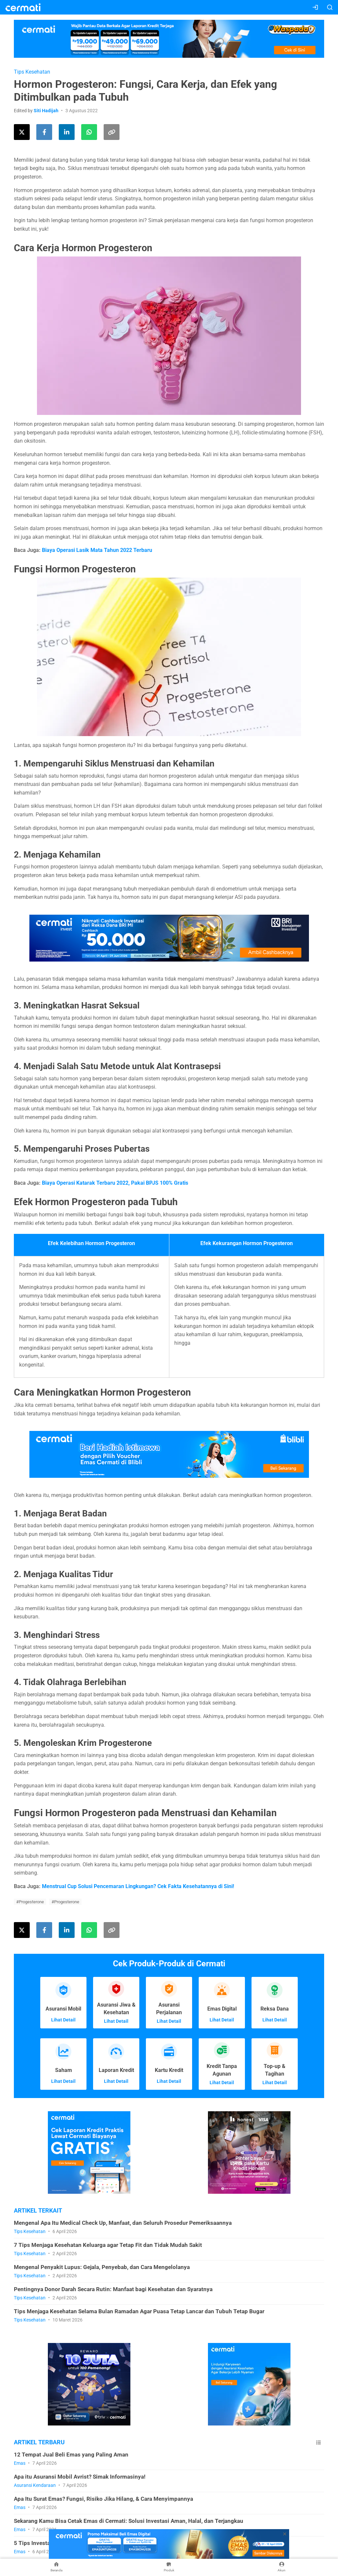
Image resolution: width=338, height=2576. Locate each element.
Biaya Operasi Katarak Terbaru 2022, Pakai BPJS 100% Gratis (115, 1183)
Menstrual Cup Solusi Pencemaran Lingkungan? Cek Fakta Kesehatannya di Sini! (138, 1886)
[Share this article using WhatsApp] (89, 132)
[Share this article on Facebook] (44, 132)
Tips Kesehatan (32, 72)
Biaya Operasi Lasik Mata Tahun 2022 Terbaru (97, 550)
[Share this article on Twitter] (22, 132)
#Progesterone (30, 1901)
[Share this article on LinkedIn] (67, 132)
